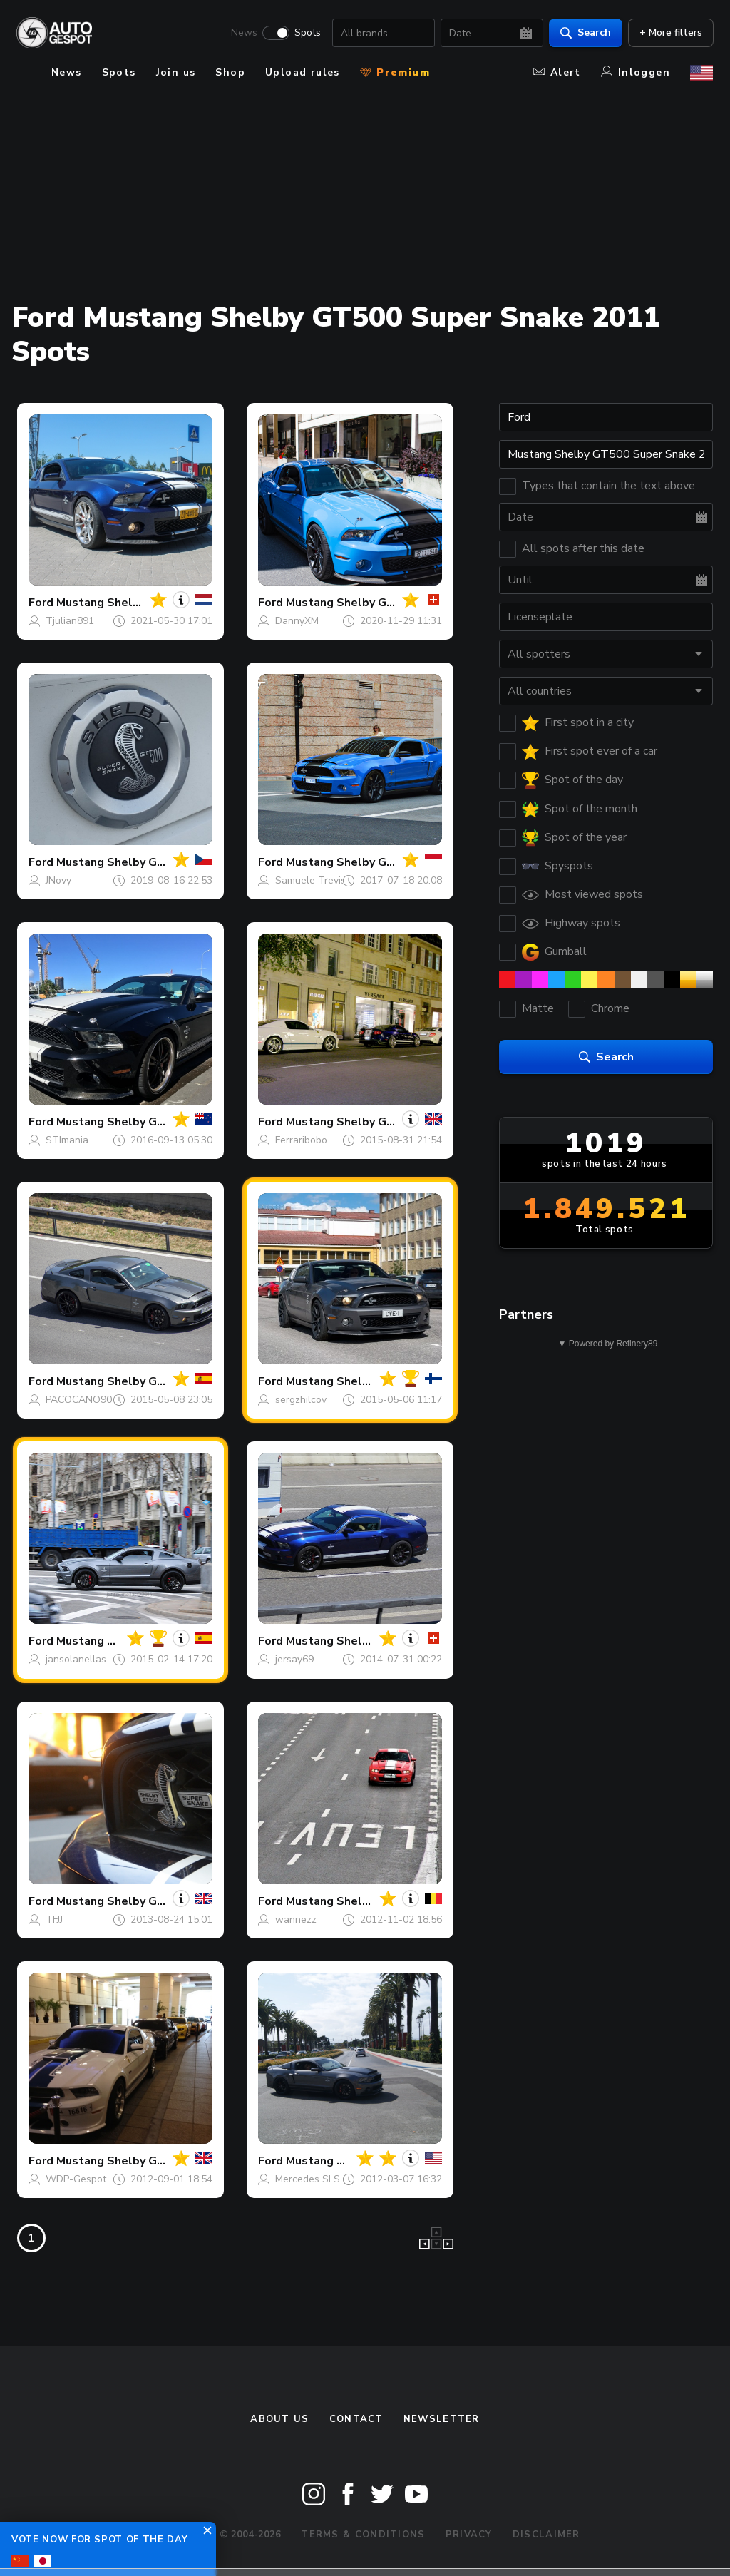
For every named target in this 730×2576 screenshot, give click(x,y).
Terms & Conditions (363, 2534)
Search (585, 32)
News (243, 33)
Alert (557, 72)
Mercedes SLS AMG (320, 2179)
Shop (230, 72)
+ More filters (670, 32)
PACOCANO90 (79, 1399)
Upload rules (302, 72)
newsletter (441, 2419)
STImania (67, 1140)
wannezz (296, 1919)
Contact (356, 2419)
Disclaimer (546, 2534)
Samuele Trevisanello (324, 880)
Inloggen (635, 72)
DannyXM (297, 621)
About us (279, 2419)
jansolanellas (76, 1659)
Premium (395, 72)
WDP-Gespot (76, 2179)
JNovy (58, 880)
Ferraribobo (301, 1140)
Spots (307, 33)
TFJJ (54, 1919)
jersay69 (294, 1659)
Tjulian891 (70, 621)
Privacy (469, 2534)
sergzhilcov (301, 1399)
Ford (41, 602)
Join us (176, 72)
